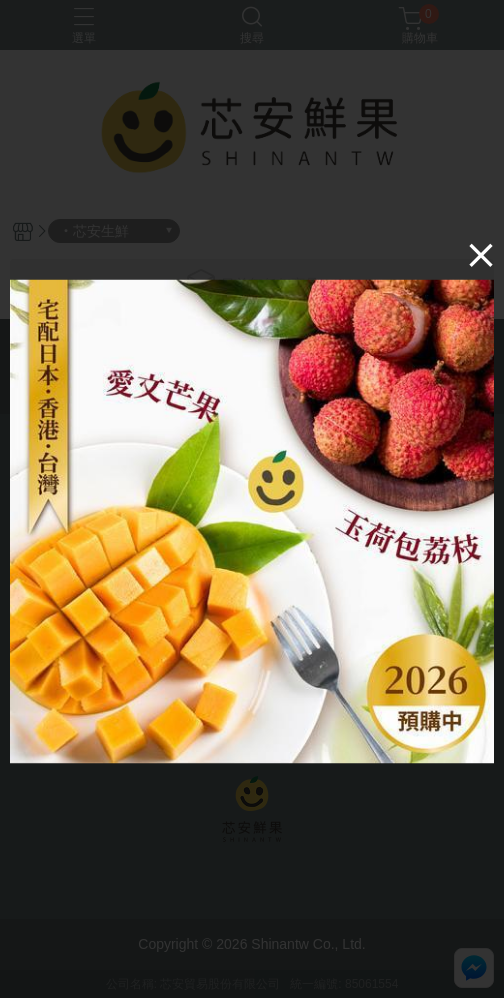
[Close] (481, 255)
